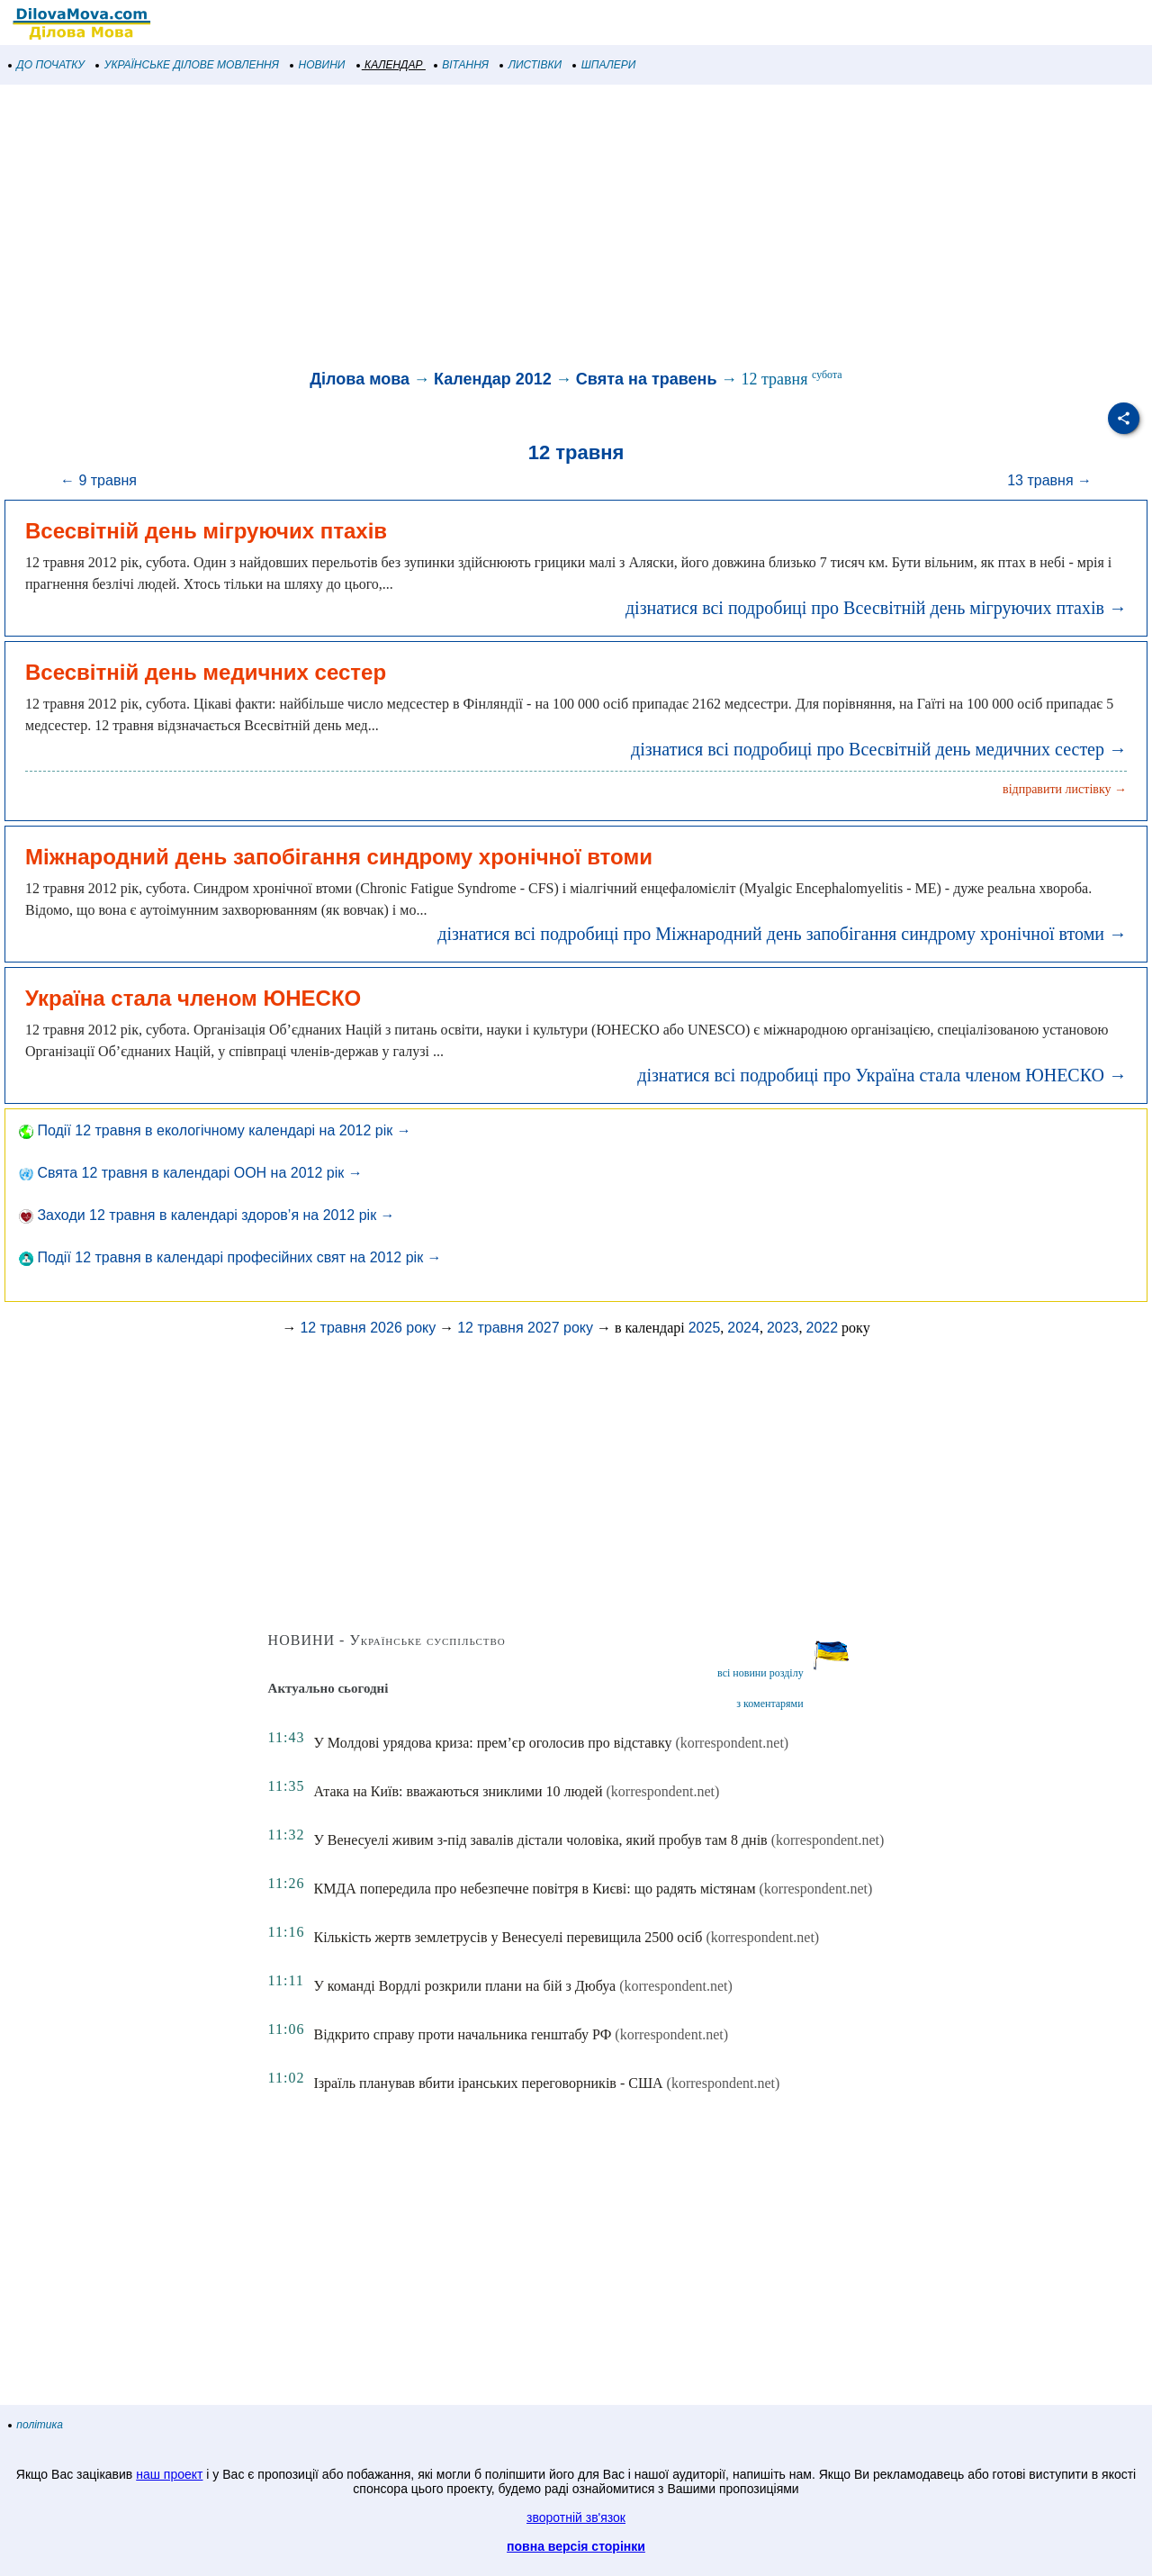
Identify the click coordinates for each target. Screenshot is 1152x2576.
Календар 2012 (493, 379)
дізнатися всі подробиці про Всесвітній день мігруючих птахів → (876, 608)
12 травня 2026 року (368, 1327)
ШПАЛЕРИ (604, 65)
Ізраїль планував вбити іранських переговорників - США (487, 2083)
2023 (783, 1327)
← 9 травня (98, 480)
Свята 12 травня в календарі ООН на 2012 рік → (191, 1172)
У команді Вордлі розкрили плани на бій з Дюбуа (464, 1985)
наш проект (169, 2474)
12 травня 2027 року (525, 1327)
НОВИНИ (318, 65)
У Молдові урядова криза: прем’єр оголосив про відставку (492, 1742)
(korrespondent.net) (731, 1742)
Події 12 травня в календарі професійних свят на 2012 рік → (230, 1257)
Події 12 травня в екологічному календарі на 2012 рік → (215, 1130)
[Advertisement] (540, 229)
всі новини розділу (760, 1673)
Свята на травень (646, 379)
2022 (822, 1327)
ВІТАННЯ (461, 65)
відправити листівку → (1065, 789)
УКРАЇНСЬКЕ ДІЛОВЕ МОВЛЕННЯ (188, 65)
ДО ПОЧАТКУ (46, 65)
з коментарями (769, 1703)
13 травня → (1049, 480)
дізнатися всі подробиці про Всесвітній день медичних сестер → (879, 749)
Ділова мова (360, 379)
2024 (743, 1327)
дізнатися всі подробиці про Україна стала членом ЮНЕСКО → (882, 1075)
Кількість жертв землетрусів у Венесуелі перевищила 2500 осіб (507, 1937)
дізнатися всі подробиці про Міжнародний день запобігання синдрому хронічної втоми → (782, 934)
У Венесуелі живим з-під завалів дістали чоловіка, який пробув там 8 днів (540, 1840)
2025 (704, 1327)
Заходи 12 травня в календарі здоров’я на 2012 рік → (207, 1215)
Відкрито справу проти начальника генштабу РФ (462, 2034)
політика (36, 2424)
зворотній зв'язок (576, 2517)
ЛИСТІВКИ (531, 65)
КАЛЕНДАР (390, 65)
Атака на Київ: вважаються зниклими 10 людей (457, 1791)
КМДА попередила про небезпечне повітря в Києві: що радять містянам (534, 1888)
